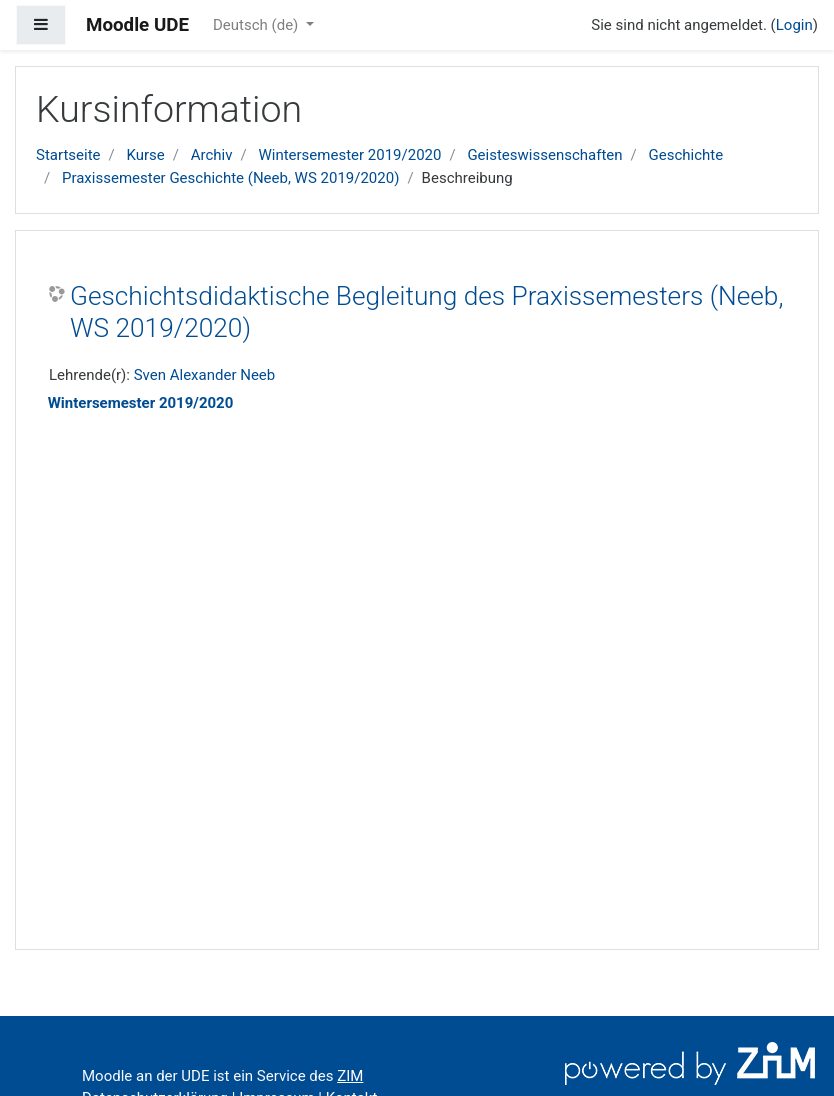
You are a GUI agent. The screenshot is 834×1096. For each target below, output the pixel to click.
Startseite (68, 155)
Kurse (145, 155)
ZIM (350, 1076)
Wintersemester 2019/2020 (349, 155)
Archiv (212, 155)
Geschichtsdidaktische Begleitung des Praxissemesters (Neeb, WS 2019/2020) (426, 312)
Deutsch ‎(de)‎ (257, 25)
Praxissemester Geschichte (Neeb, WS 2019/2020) (230, 178)
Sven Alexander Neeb (205, 375)
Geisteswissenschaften (544, 155)
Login (794, 25)
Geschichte (686, 155)
